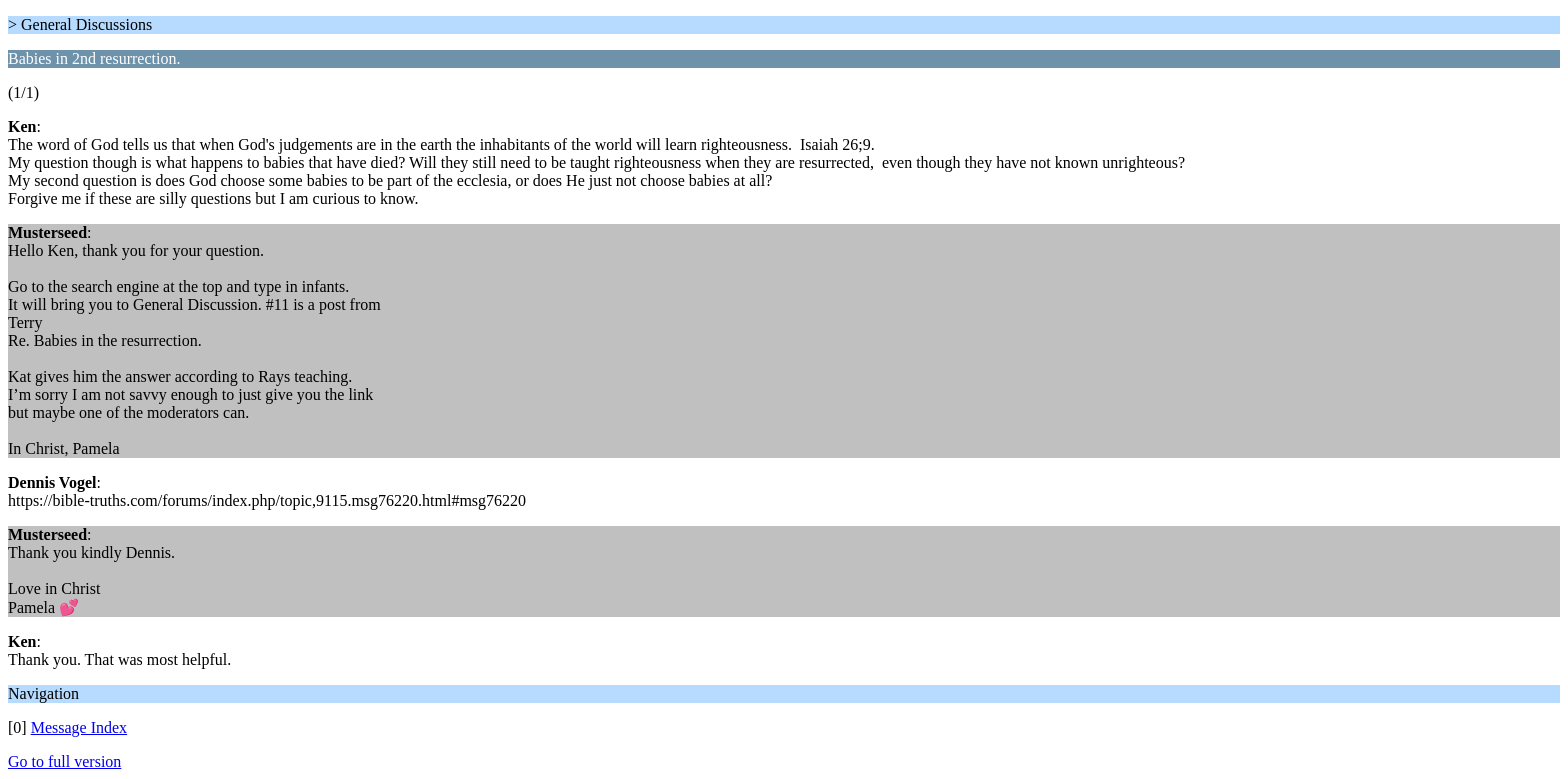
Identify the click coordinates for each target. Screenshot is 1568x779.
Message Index (79, 727)
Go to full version (64, 761)
